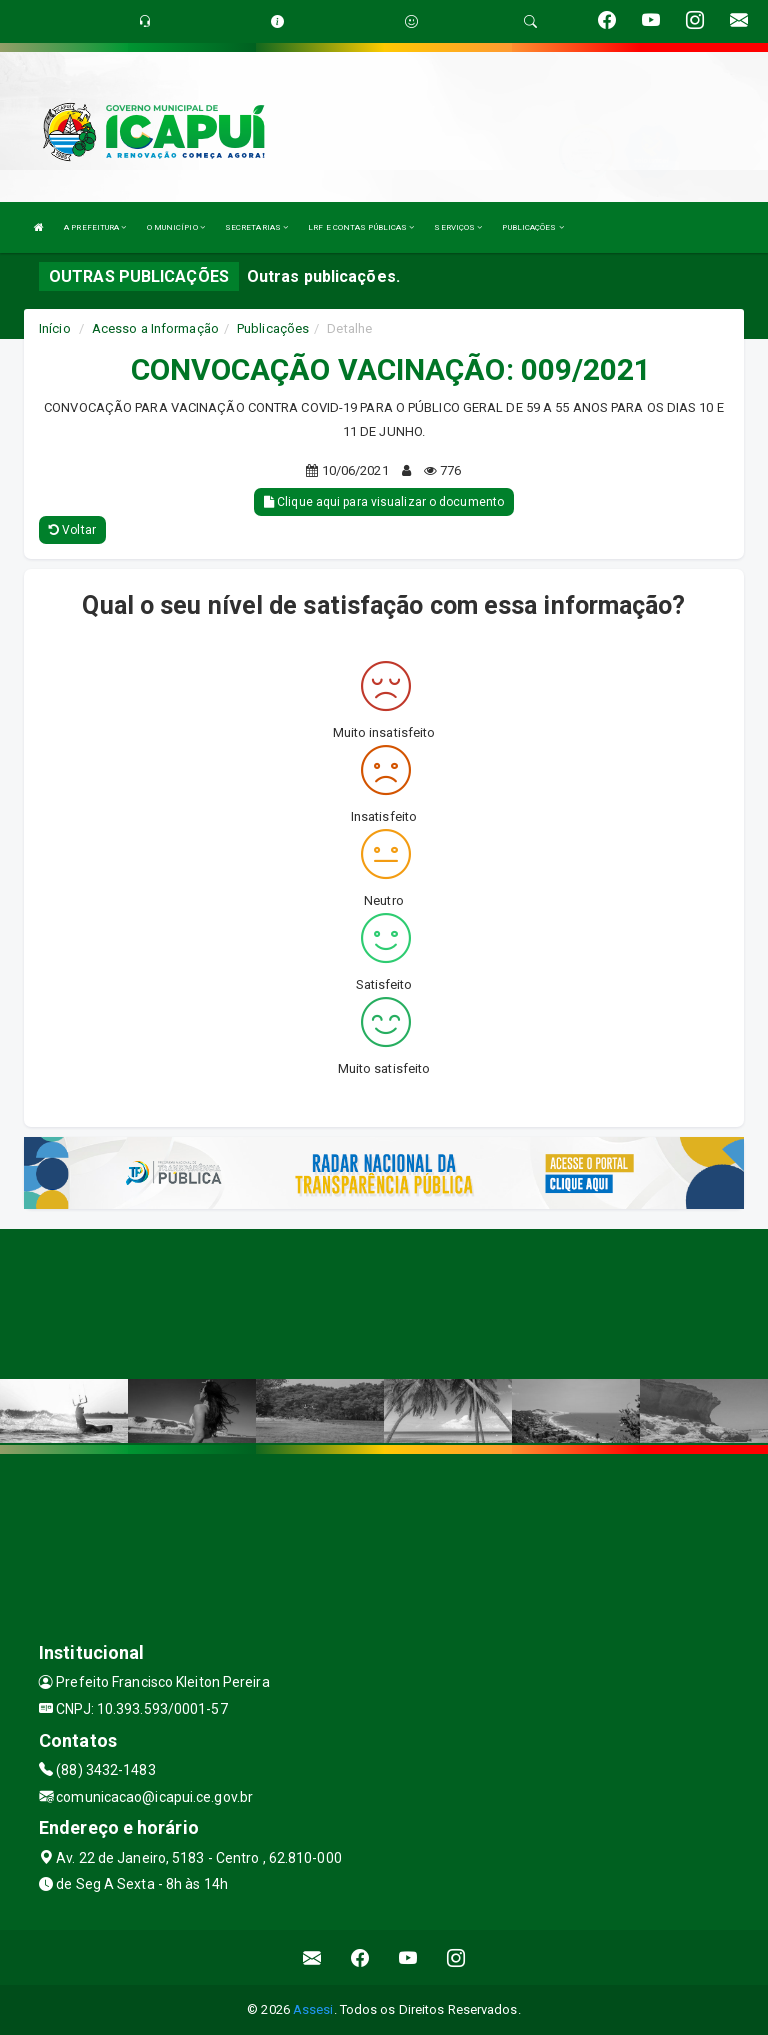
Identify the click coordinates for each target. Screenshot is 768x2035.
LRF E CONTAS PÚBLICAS (361, 227)
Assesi (313, 2009)
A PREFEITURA (95, 227)
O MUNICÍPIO (176, 227)
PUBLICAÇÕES (532, 227)
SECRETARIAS (256, 227)
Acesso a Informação (155, 328)
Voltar (72, 530)
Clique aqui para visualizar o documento (384, 502)
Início (55, 328)
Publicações (273, 328)
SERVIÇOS (458, 227)
